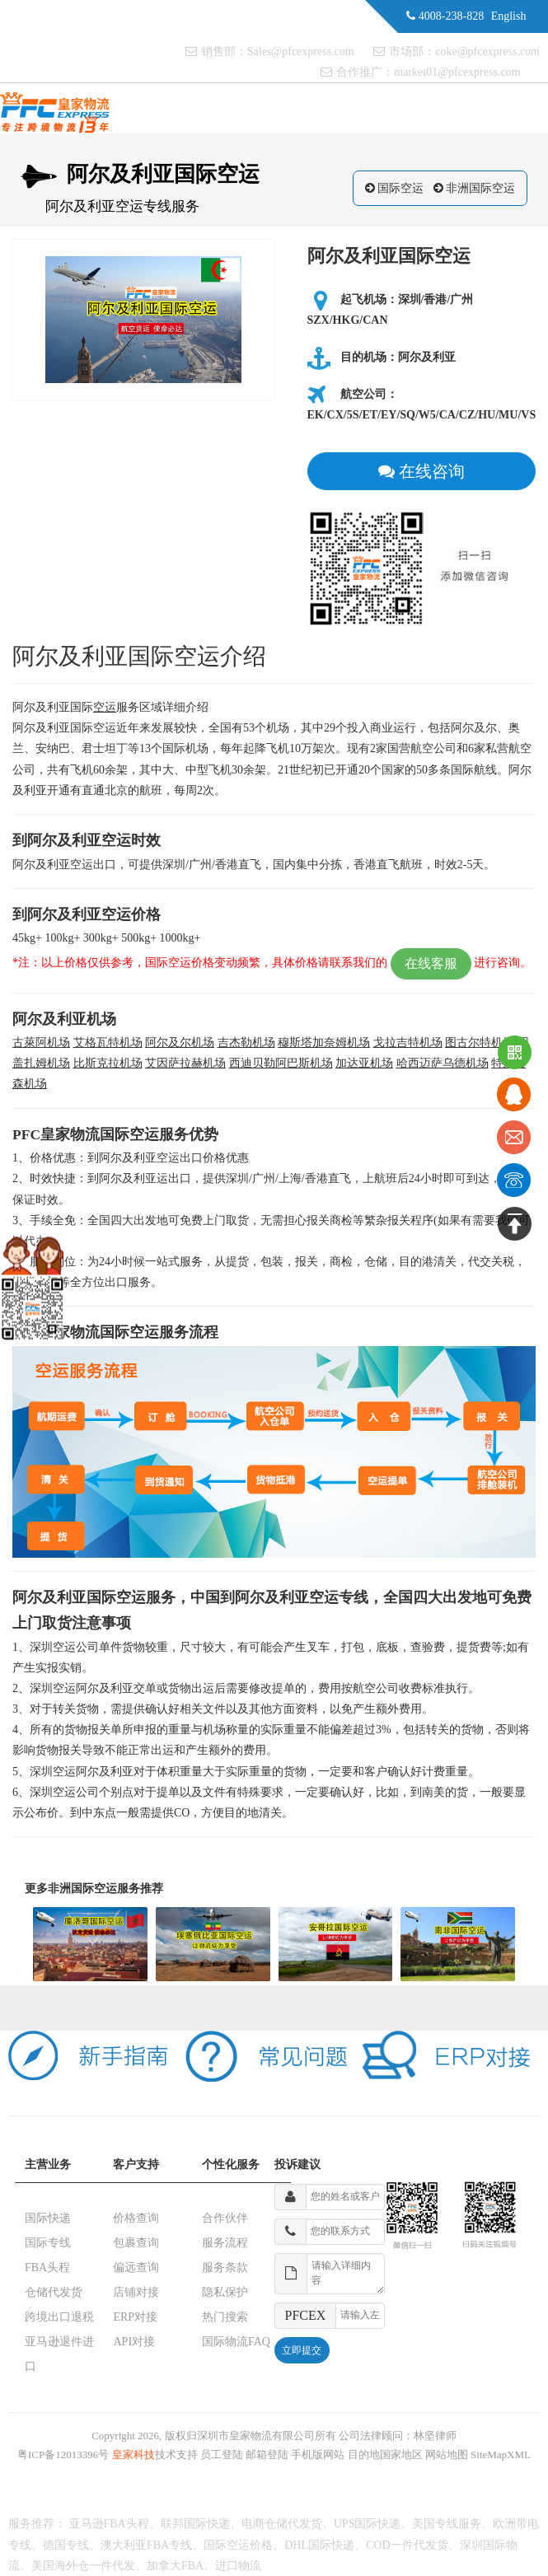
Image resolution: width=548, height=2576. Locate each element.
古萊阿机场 (41, 1042)
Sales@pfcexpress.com (300, 51)
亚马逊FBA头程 (109, 2524)
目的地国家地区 (385, 2454)
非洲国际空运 (480, 188)
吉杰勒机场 (246, 1042)
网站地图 (446, 2454)
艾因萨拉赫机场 (185, 1063)
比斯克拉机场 (108, 1063)
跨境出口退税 (59, 2317)
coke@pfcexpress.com (487, 51)
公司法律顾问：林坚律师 (398, 2435)
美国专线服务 (446, 2524)
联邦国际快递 (195, 2524)
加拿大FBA (175, 2566)
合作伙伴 (225, 2218)
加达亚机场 (364, 1063)
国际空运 (400, 188)
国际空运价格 (238, 2545)
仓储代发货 (53, 2292)
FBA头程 (47, 2267)
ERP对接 (135, 2317)
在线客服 (431, 963)
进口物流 (238, 2566)
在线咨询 (421, 471)
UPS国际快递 (367, 2524)
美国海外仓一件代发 (83, 2566)
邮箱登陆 (267, 2454)
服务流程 (225, 2243)
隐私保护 (225, 2292)
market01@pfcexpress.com (457, 72)
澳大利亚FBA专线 (146, 2545)
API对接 (134, 2341)
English (509, 16)
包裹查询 (136, 2243)
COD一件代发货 (407, 2545)
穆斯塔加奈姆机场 (324, 1042)
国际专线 (48, 2243)
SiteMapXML (501, 2454)
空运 (104, 707)
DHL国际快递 (319, 2545)
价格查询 (136, 2218)
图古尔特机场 (479, 1042)
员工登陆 (221, 2454)
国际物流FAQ (236, 2341)
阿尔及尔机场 (179, 1042)
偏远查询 (136, 2267)
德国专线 (66, 2545)
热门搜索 (225, 2317)
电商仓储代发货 (281, 2524)
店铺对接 (136, 2292)
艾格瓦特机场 (108, 1042)
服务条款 (225, 2267)
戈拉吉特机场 (408, 1042)
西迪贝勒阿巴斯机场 (281, 1063)
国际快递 (48, 2218)
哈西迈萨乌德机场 (442, 1063)
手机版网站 (317, 2454)
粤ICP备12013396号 (63, 2454)
